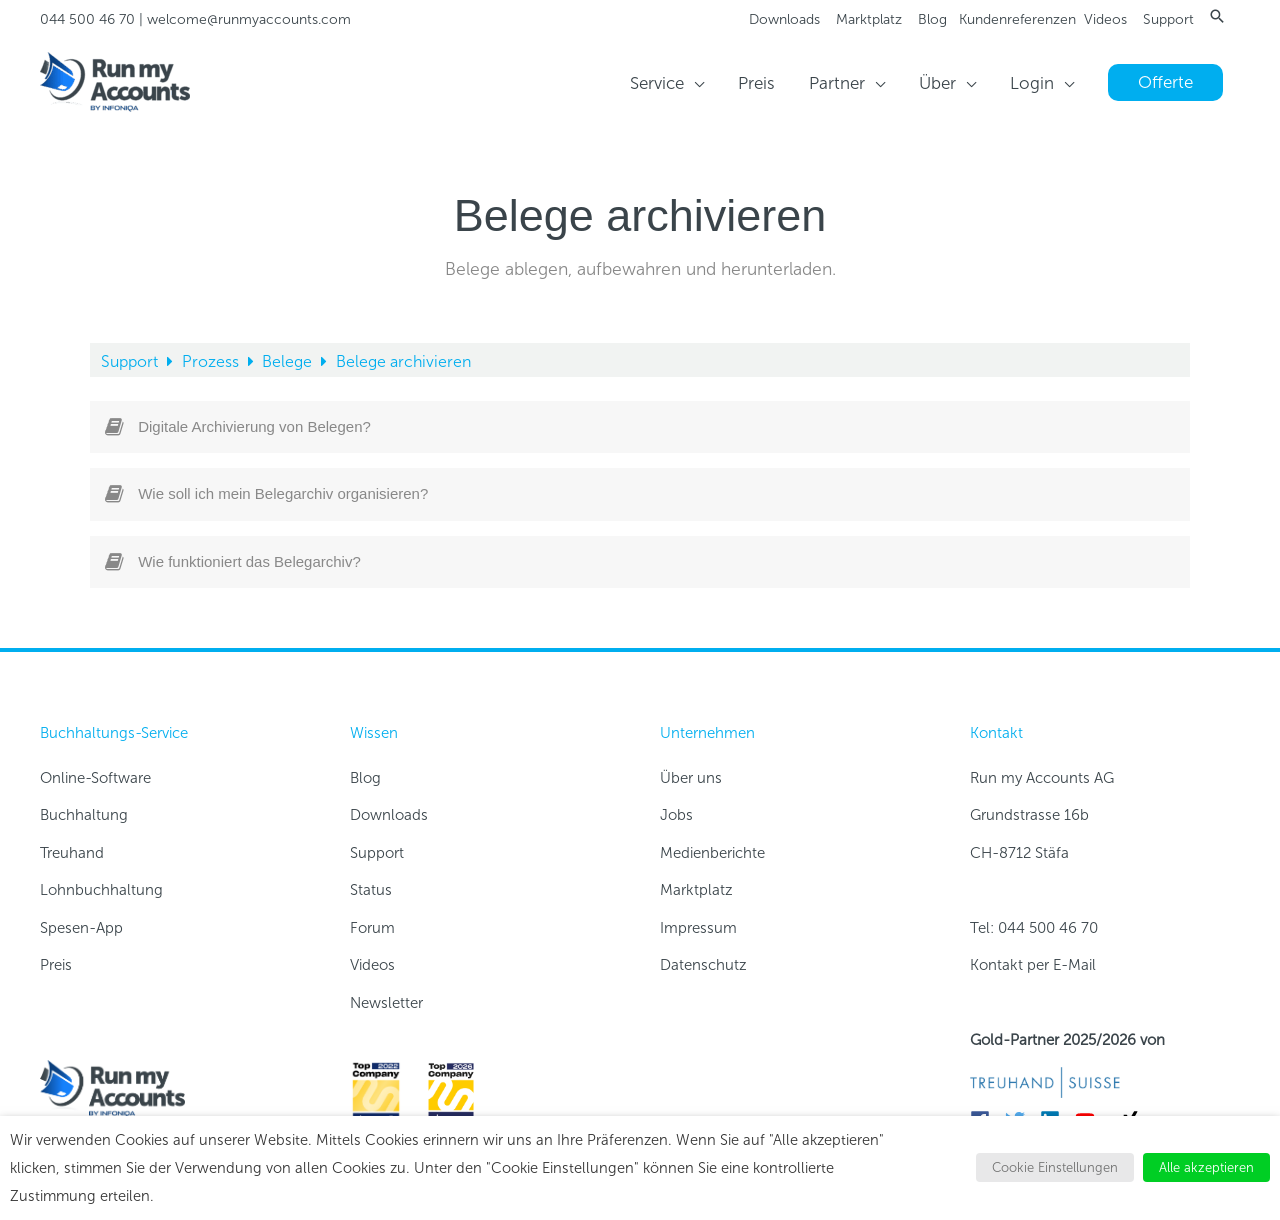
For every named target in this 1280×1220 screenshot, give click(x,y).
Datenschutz (703, 965)
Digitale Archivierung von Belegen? (254, 426)
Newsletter (386, 1003)
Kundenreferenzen (1017, 19)
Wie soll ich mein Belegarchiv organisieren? (283, 493)
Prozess (212, 361)
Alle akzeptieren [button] (1206, 1167)
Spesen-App (81, 928)
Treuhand (72, 853)
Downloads (784, 19)
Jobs (676, 815)
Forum (372, 928)
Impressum (698, 928)
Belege (289, 361)
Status (371, 890)
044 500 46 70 (87, 19)
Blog (932, 19)
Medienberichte (712, 853)
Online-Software (95, 778)
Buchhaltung (84, 815)
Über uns (691, 778)
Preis (56, 965)
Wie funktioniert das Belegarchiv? (249, 561)
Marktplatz (869, 19)
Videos (1105, 19)
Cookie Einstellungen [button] (1055, 1167)
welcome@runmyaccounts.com (249, 19)
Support (1168, 19)
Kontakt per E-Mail (1033, 965)
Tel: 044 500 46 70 (1034, 928)
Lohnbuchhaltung (101, 890)
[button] (1217, 16)
